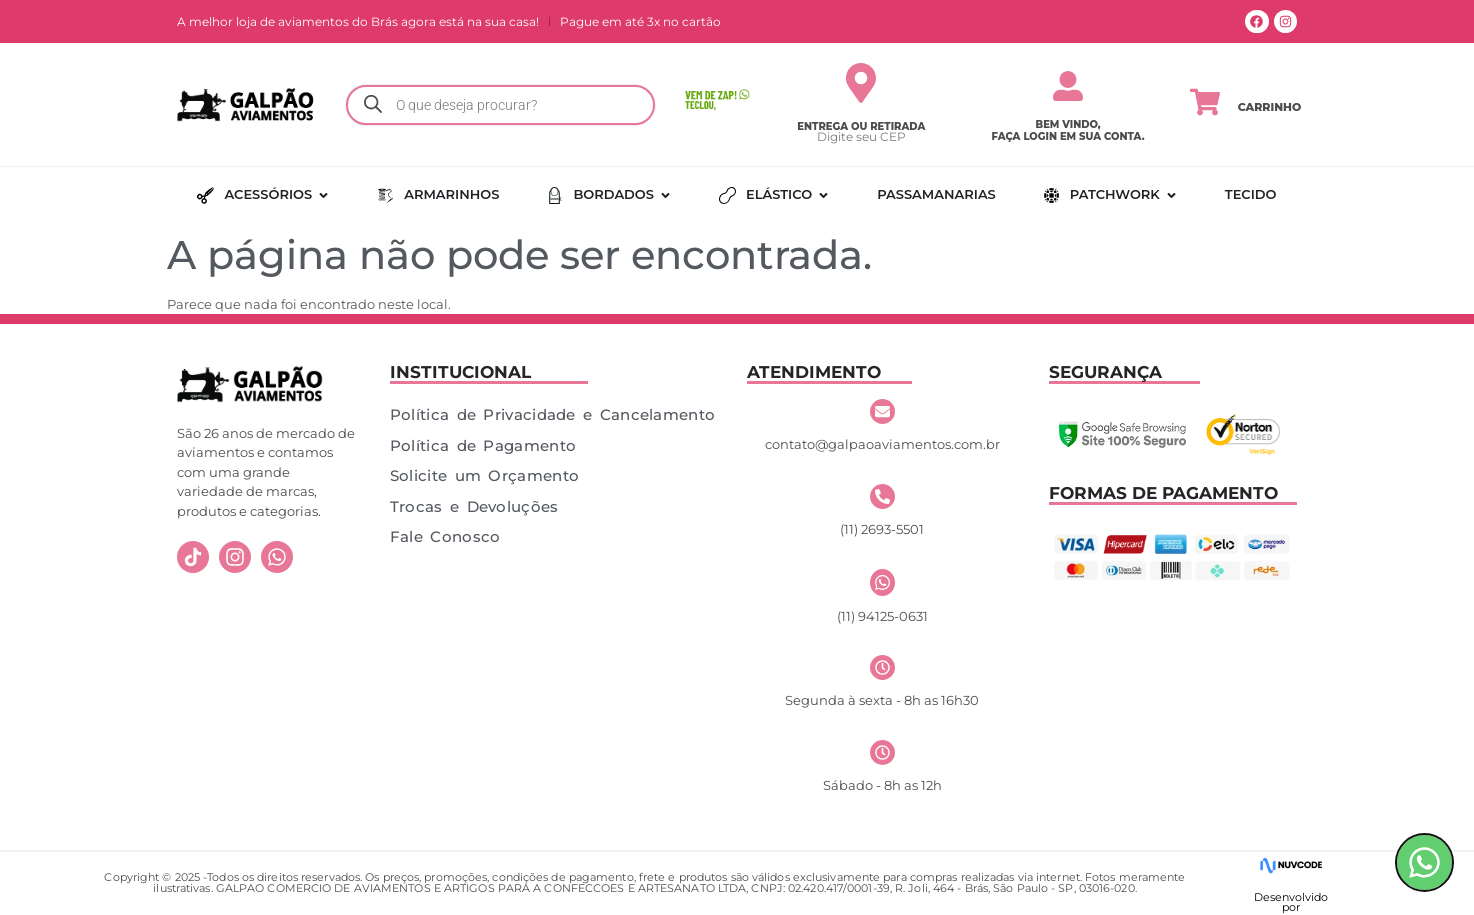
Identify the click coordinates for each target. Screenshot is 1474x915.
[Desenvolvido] (1290, 865)
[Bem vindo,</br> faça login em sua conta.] (1068, 86)
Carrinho (1270, 107)
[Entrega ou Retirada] (861, 83)
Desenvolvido (1291, 897)
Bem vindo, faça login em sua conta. (1068, 130)
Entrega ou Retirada (861, 126)
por (1291, 907)
